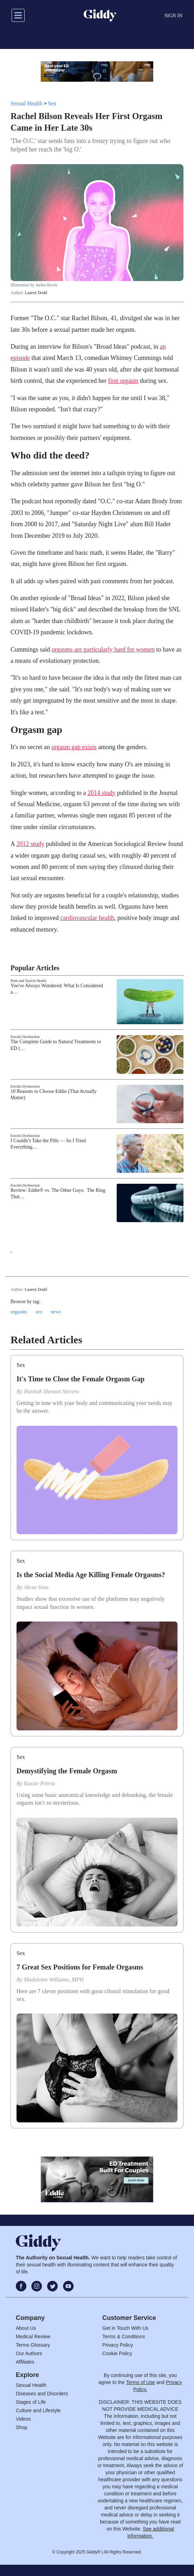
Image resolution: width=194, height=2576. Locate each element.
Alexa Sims (36, 1587)
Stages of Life (31, 2402)
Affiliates (25, 2362)
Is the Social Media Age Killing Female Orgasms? (91, 1575)
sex (38, 1311)
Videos (23, 2419)
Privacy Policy (117, 2345)
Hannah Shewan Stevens (51, 1391)
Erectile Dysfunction (25, 1037)
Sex (52, 103)
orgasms (19, 1311)
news (56, 1311)
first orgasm (123, 380)
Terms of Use (140, 2382)
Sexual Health (26, 103)
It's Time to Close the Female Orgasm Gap (80, 1379)
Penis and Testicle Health (28, 981)
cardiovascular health (87, 917)
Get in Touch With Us (125, 2328)
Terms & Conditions (123, 2336)
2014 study (102, 792)
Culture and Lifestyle (38, 2410)
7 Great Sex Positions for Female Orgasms (80, 1967)
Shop (21, 2427)
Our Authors (29, 2353)
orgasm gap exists (74, 747)
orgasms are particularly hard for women (103, 649)
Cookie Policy (117, 2353)
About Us (26, 2328)
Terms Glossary (33, 2345)
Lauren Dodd (36, 293)
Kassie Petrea (39, 1783)
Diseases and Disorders (42, 2393)
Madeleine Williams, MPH (54, 1980)
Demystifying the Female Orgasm (67, 1771)
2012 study (31, 843)
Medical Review (33, 2336)
